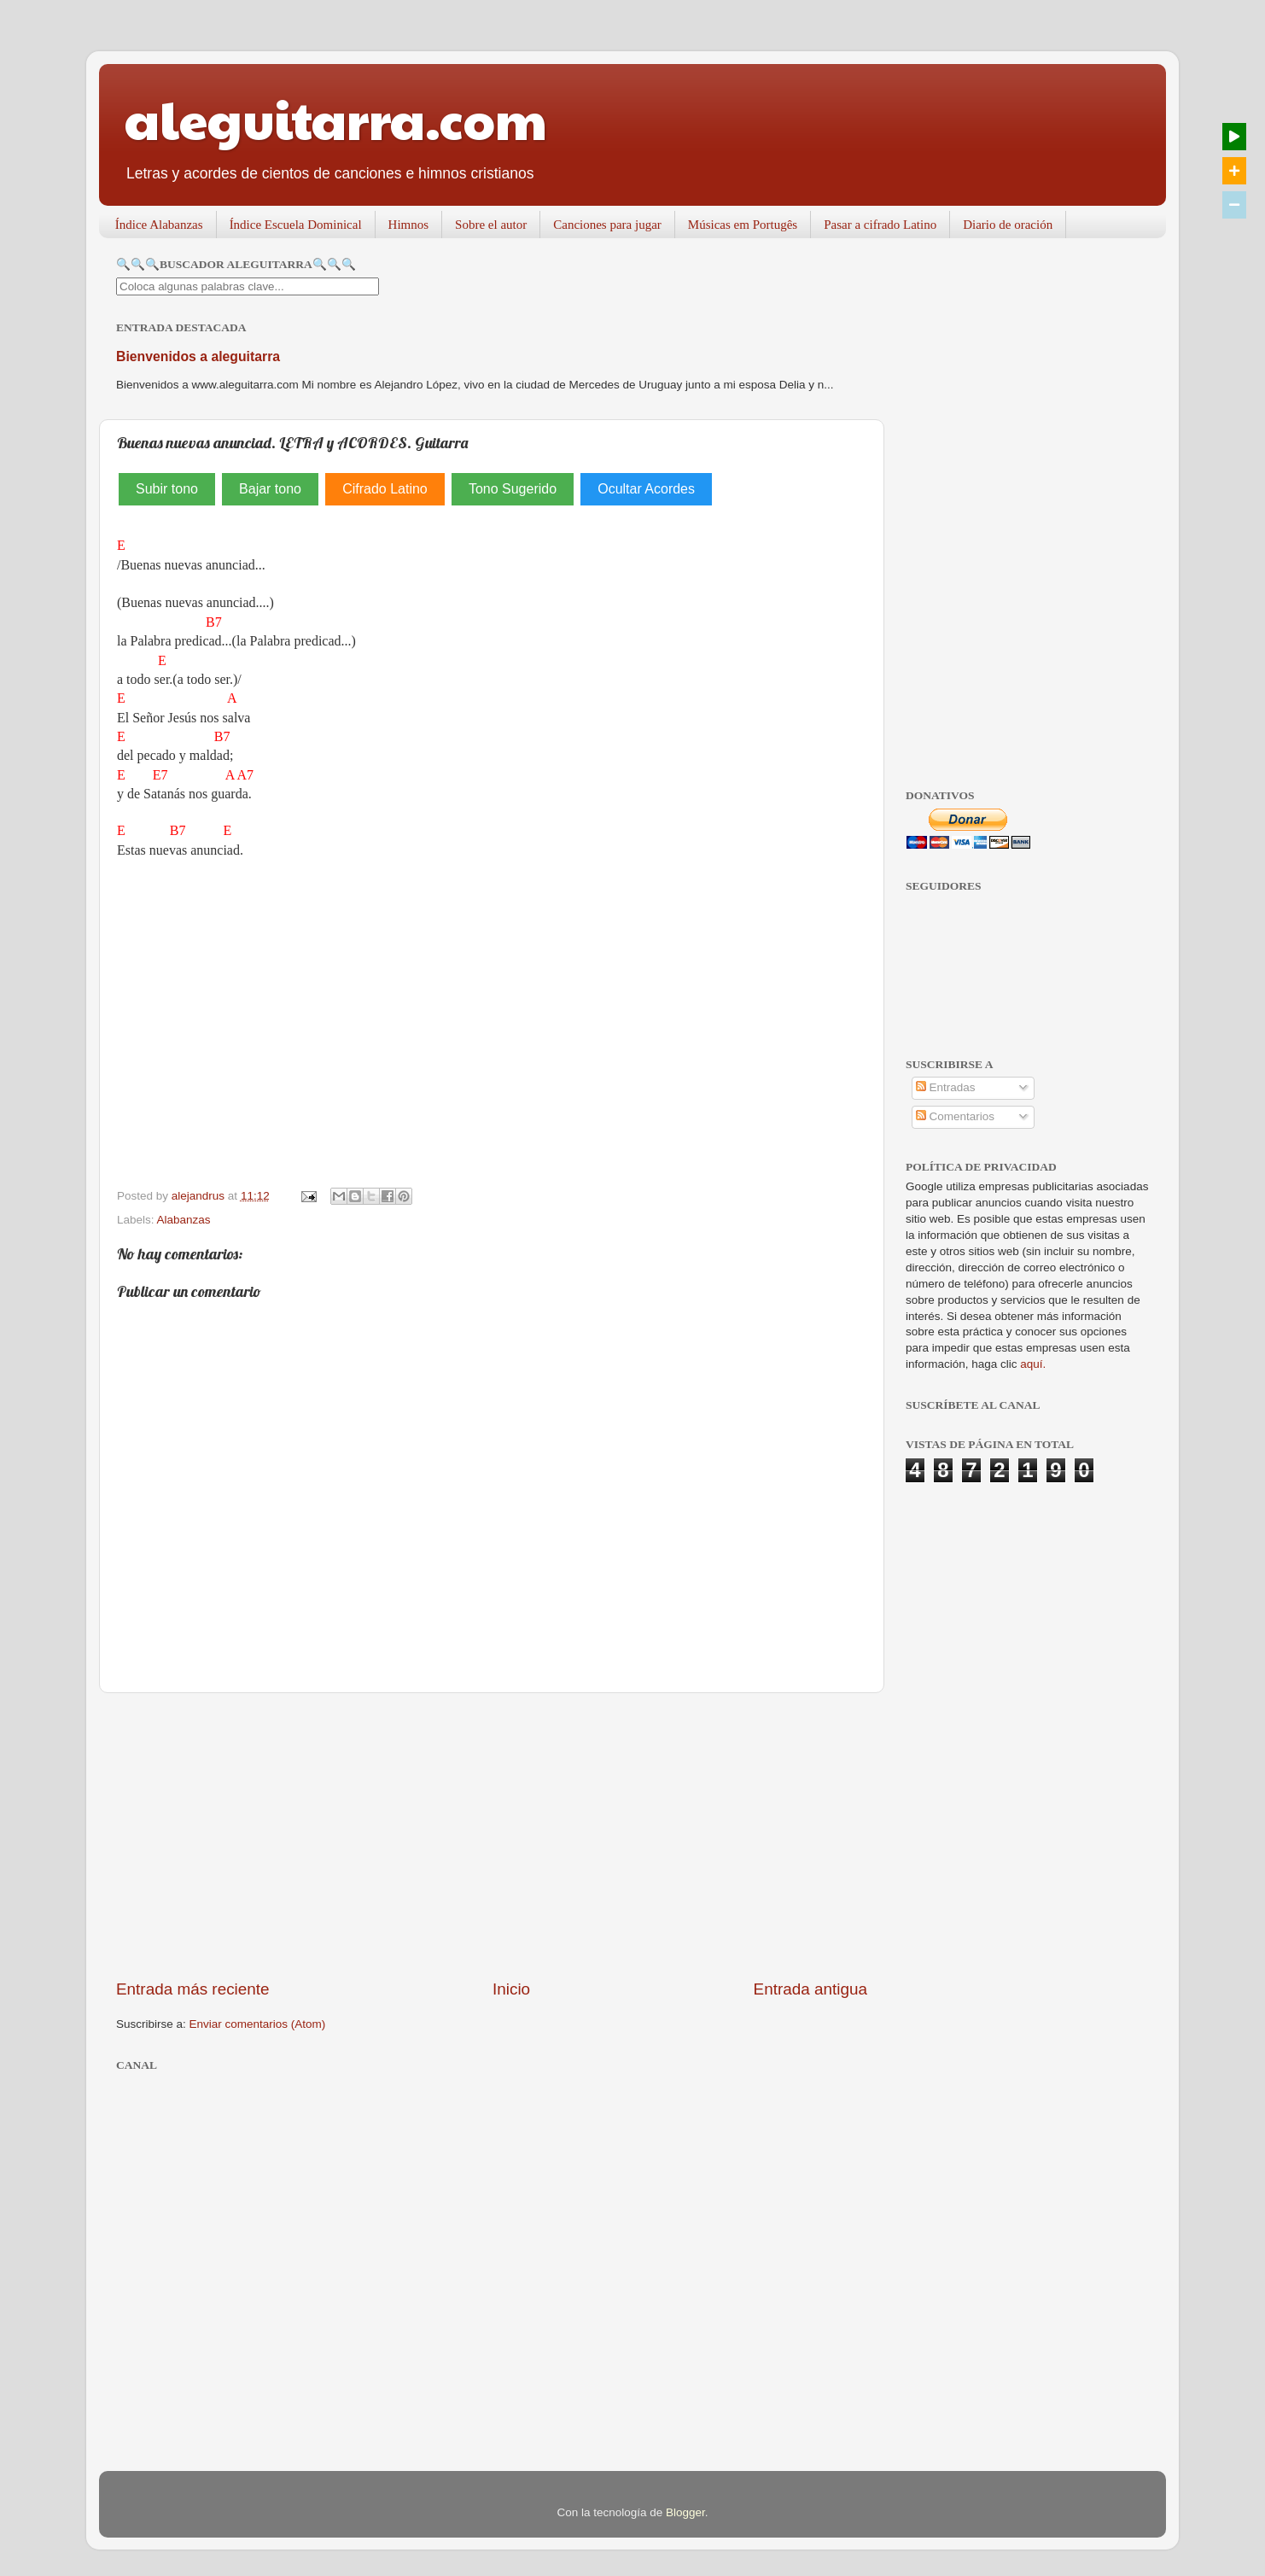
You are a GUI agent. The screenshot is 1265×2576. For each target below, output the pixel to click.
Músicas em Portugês (742, 224)
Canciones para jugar (607, 224)
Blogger (685, 2512)
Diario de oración (1007, 224)
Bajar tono (270, 489)
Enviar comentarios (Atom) (257, 2024)
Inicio (511, 1989)
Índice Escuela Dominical (296, 224)
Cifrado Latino (385, 489)
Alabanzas (184, 1219)
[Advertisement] (491, 1835)
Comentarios (955, 1116)
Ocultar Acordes (646, 489)
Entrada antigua (810, 1989)
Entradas (946, 1087)
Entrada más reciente (193, 1989)
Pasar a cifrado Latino (880, 224)
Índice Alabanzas (159, 224)
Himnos (408, 224)
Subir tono (167, 489)
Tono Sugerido (513, 489)
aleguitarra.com (336, 119)
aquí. (1033, 1364)
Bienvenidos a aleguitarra (198, 356)
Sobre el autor (491, 224)
